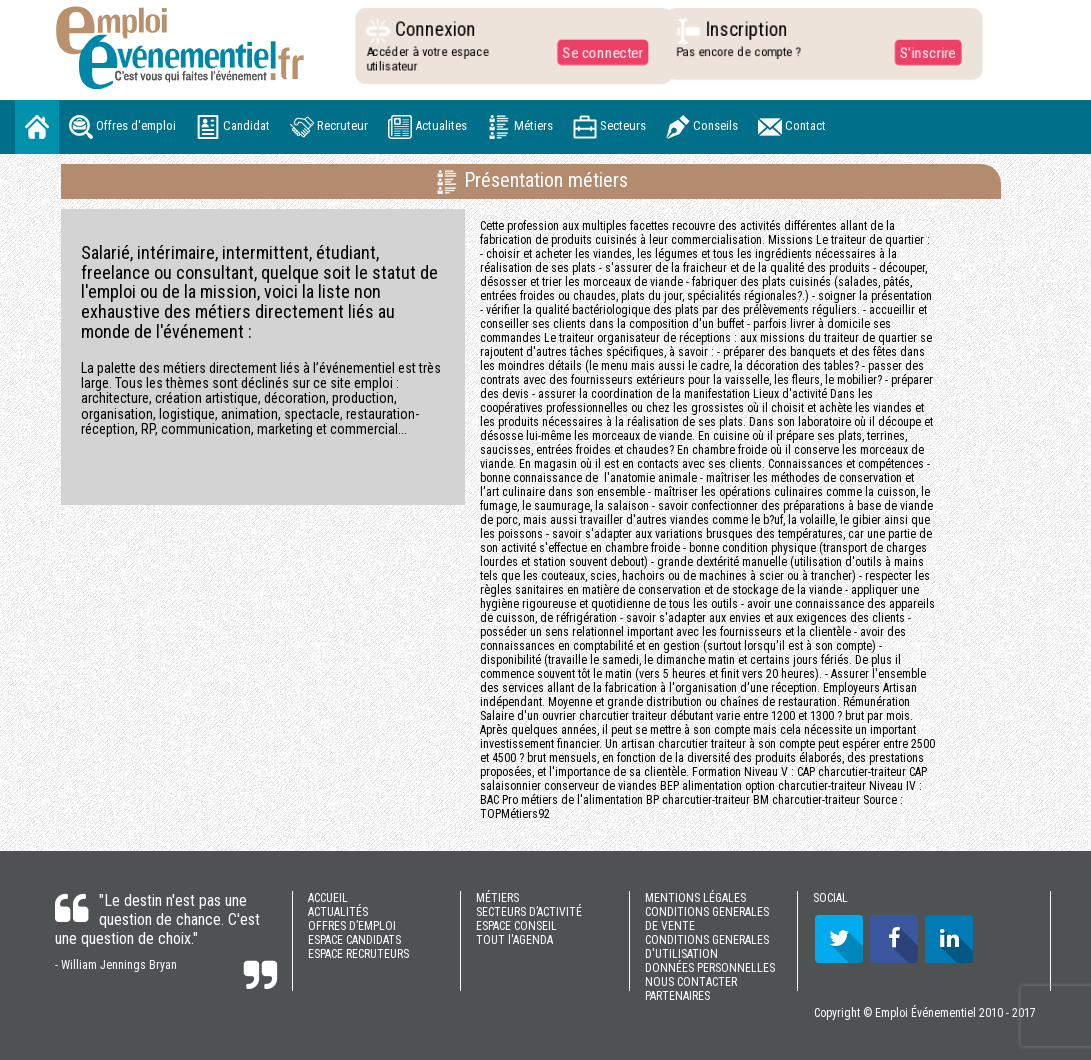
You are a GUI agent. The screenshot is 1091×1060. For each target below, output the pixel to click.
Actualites (427, 127)
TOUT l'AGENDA (514, 940)
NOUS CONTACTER (691, 982)
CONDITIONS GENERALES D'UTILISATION (707, 947)
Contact (792, 127)
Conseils (702, 127)
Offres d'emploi (122, 127)
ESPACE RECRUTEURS (358, 954)
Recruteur (329, 127)
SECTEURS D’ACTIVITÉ (529, 912)
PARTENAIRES (677, 996)
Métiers (520, 127)
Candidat (233, 127)
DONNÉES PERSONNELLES (710, 968)
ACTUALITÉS (338, 912)
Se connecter (597, 52)
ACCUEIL (328, 898)
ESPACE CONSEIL (516, 926)
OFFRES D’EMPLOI (352, 926)
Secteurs (609, 127)
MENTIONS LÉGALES (695, 898)
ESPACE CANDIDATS (354, 940)
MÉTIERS (497, 898)
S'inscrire (921, 52)
